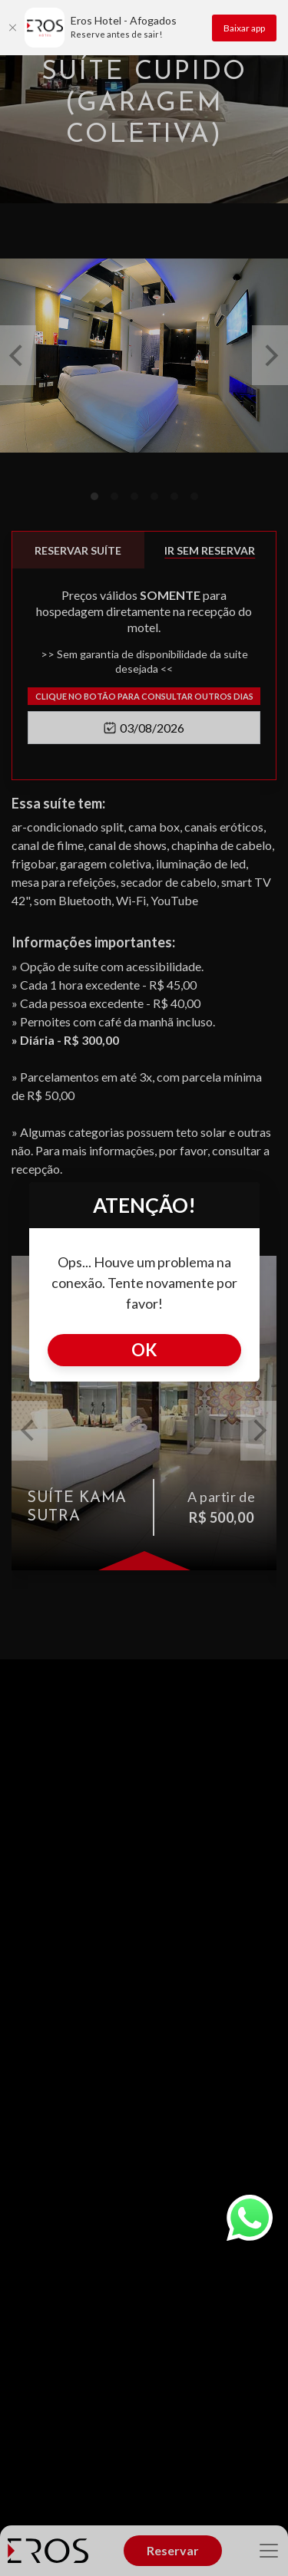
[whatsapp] (257, 2218)
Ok (144, 1349)
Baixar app (244, 28)
